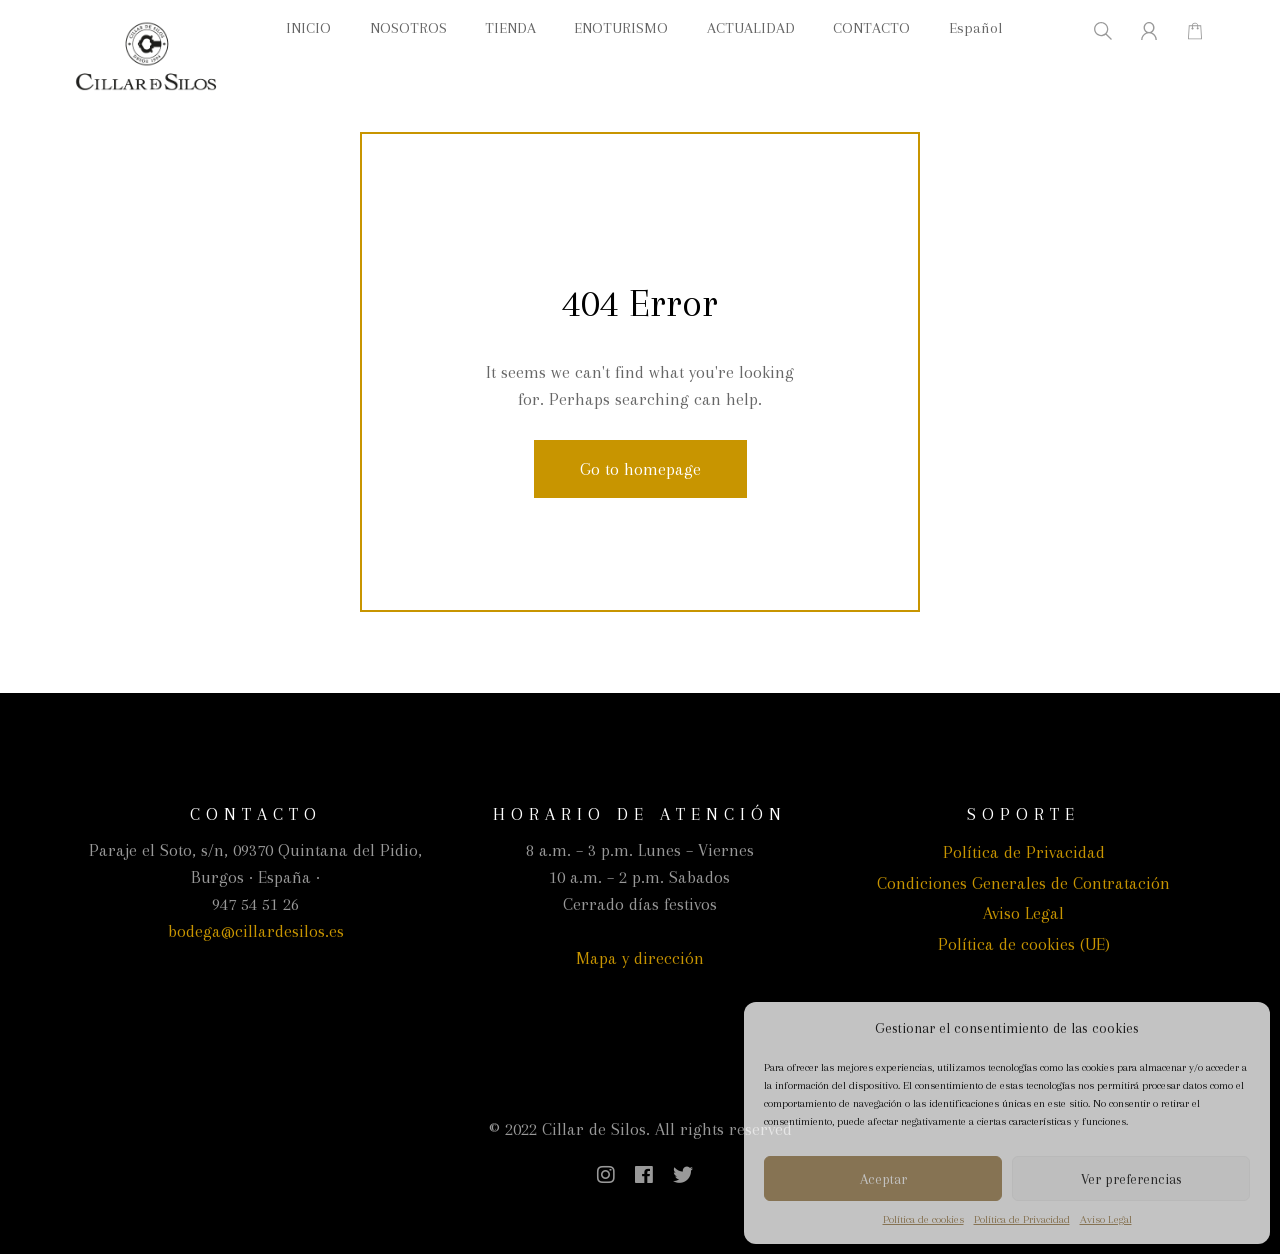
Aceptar (883, 1179)
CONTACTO (871, 28)
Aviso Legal (1106, 1219)
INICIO (308, 28)
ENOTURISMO (621, 28)
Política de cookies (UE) (1024, 944)
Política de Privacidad (1022, 1219)
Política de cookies (923, 1219)
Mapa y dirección (640, 958)
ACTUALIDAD (751, 28)
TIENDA (510, 28)
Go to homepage (640, 469)
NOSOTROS (408, 28)
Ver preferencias (1131, 1179)
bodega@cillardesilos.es (256, 931)
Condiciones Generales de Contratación (1023, 883)
